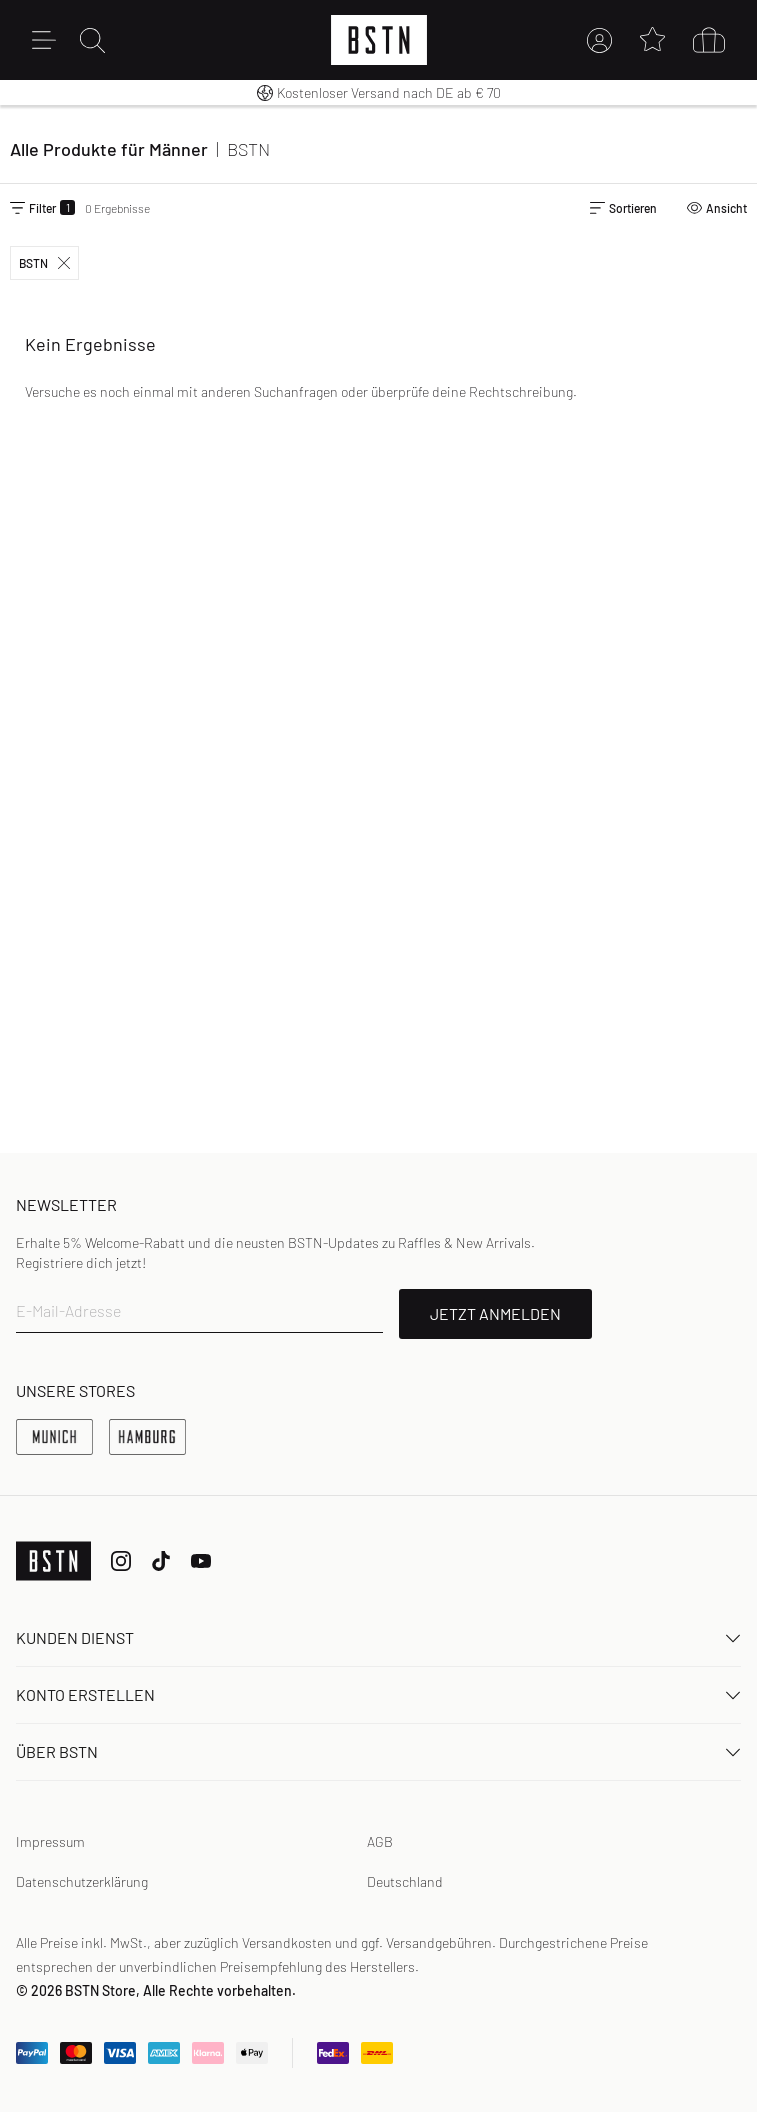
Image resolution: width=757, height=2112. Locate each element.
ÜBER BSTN (378, 1751)
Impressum (50, 1841)
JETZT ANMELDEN (495, 1313)
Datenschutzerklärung (82, 1881)
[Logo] (379, 40)
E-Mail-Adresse (68, 1310)
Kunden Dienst (378, 1637)
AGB (380, 1841)
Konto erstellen (378, 1694)
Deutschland (405, 1881)
